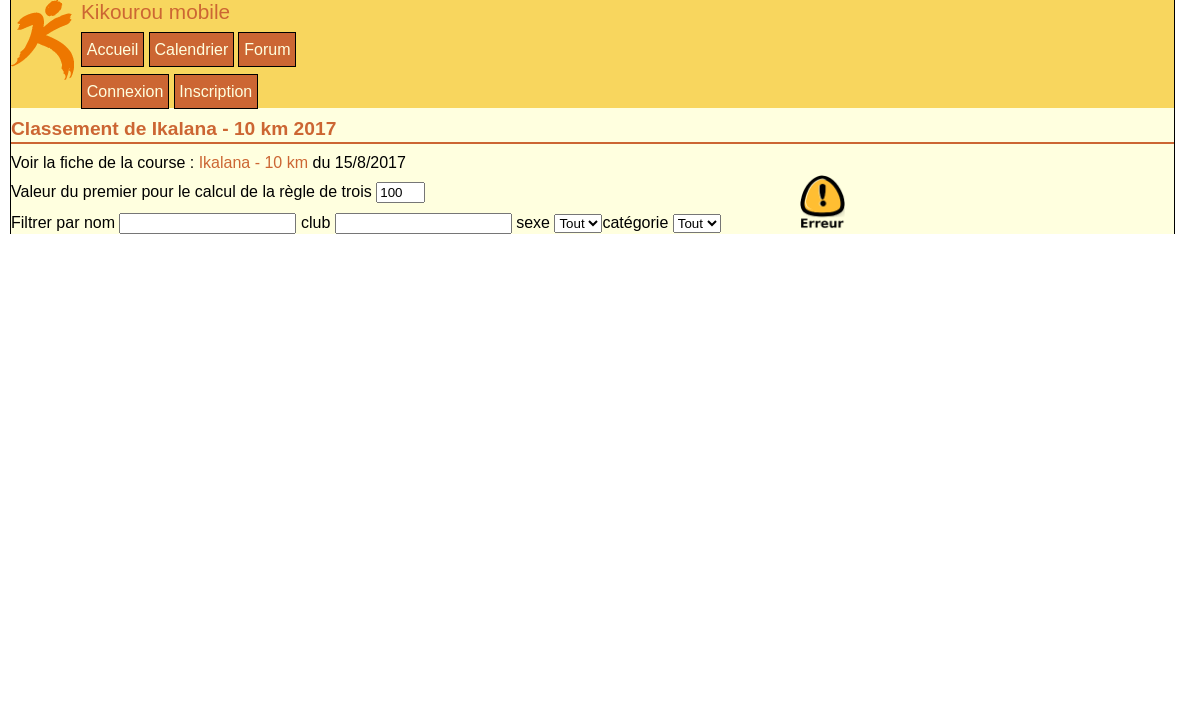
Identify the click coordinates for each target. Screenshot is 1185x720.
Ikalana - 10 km (253, 162)
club (315, 222)
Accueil (113, 49)
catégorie (635, 222)
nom (99, 222)
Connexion (125, 91)
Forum (267, 49)
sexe (533, 222)
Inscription (215, 91)
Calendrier (191, 49)
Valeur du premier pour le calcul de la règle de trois (191, 191)
